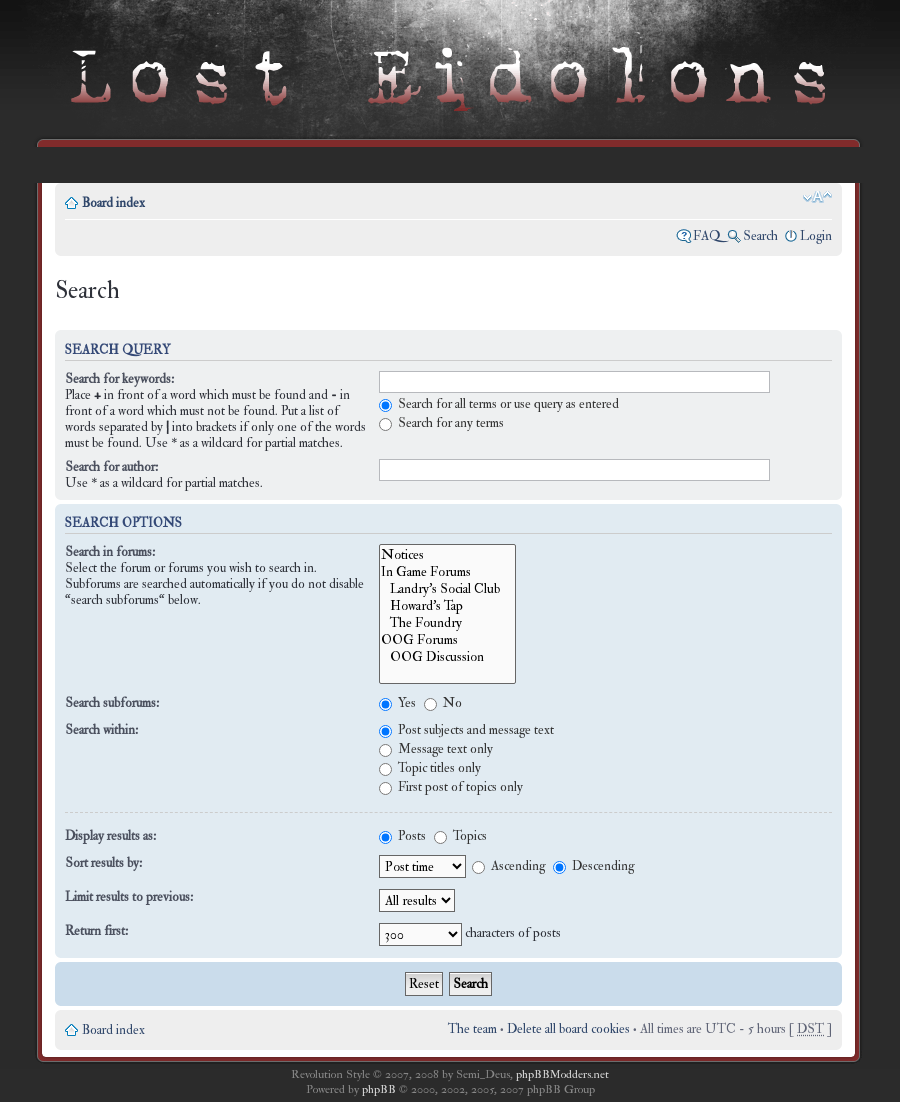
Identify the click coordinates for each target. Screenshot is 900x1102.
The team (472, 1029)
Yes (397, 703)
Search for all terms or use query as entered (499, 404)
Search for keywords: (119, 379)
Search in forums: (110, 552)
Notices (447, 554)
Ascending (508, 866)
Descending (593, 866)
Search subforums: (112, 703)
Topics (460, 836)
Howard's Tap (447, 605)
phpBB (379, 1089)
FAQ (707, 236)
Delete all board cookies (568, 1029)
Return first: (96, 931)
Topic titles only (430, 768)
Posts (402, 836)
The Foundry (447, 622)
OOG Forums (447, 639)
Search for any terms (441, 423)
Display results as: (110, 836)
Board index (113, 203)
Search (760, 236)
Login (816, 236)
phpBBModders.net (562, 1074)
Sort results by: (103, 863)
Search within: (101, 730)
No (443, 703)
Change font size (817, 197)
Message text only (436, 749)
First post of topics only (451, 787)
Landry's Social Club (447, 588)
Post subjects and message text (466, 730)
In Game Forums (447, 571)
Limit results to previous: (129, 897)
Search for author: (111, 467)
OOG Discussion (447, 656)
